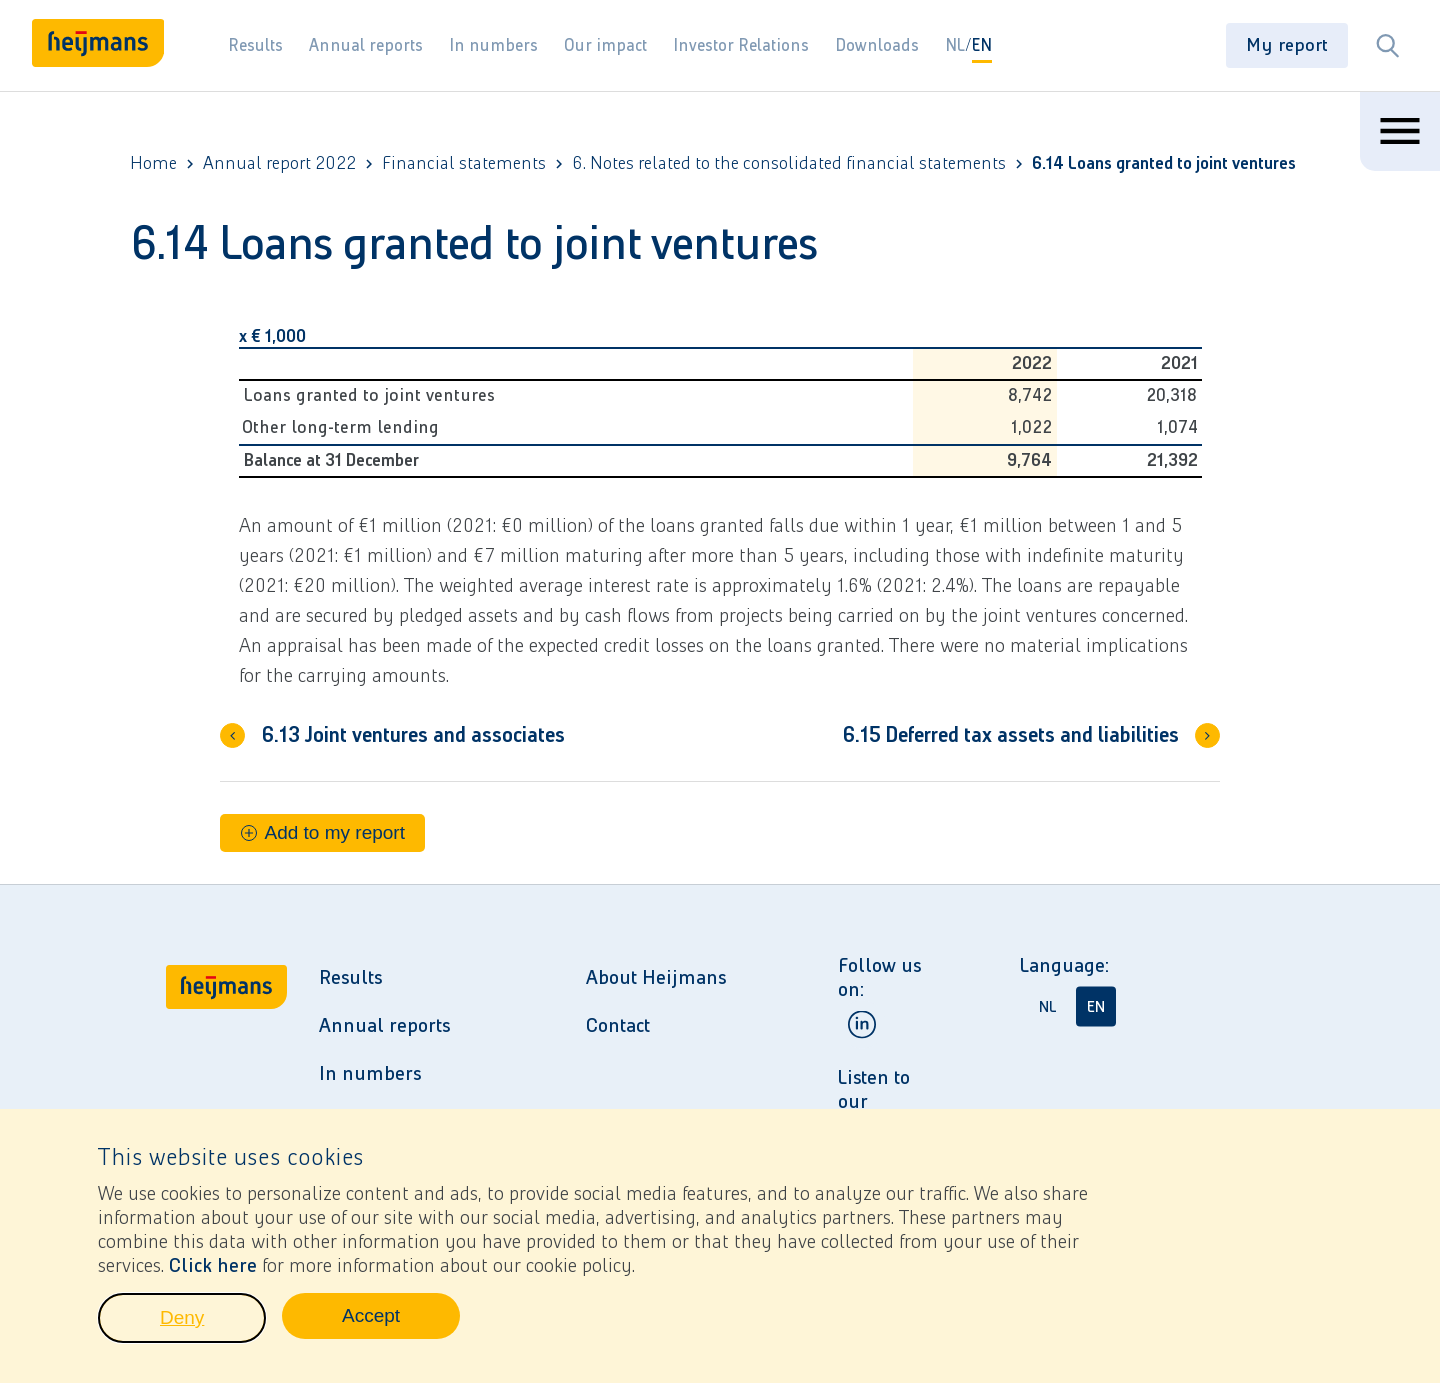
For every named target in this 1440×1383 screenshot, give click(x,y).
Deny (213, 1329)
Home (153, 163)
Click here (213, 1271)
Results (255, 45)
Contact (618, 1025)
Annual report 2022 (279, 163)
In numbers (493, 45)
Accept (401, 1327)
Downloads (877, 45)
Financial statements (464, 163)
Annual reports (366, 45)
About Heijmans (656, 977)
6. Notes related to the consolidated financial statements (789, 163)
